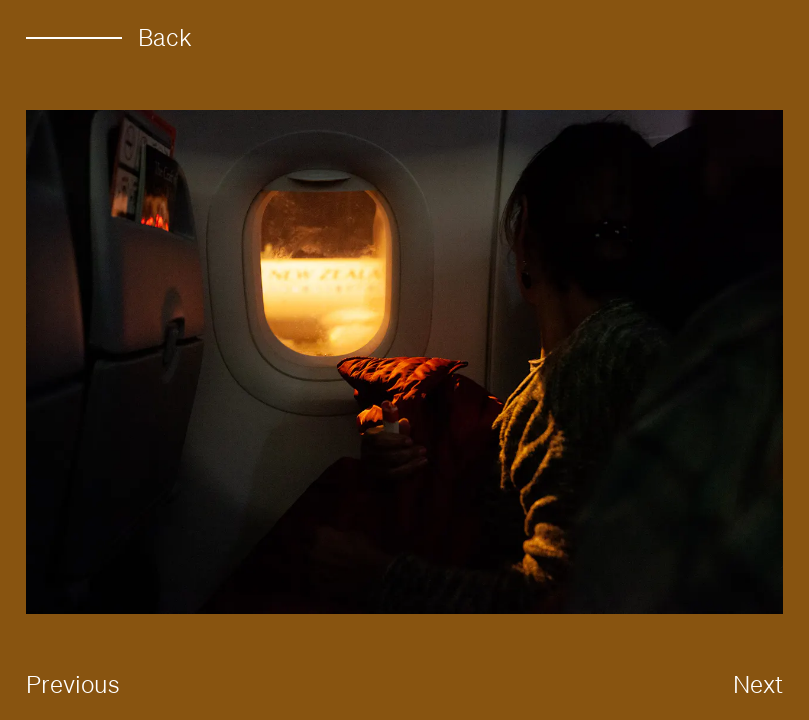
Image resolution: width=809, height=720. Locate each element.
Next (758, 684)
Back (109, 37)
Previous (73, 684)
